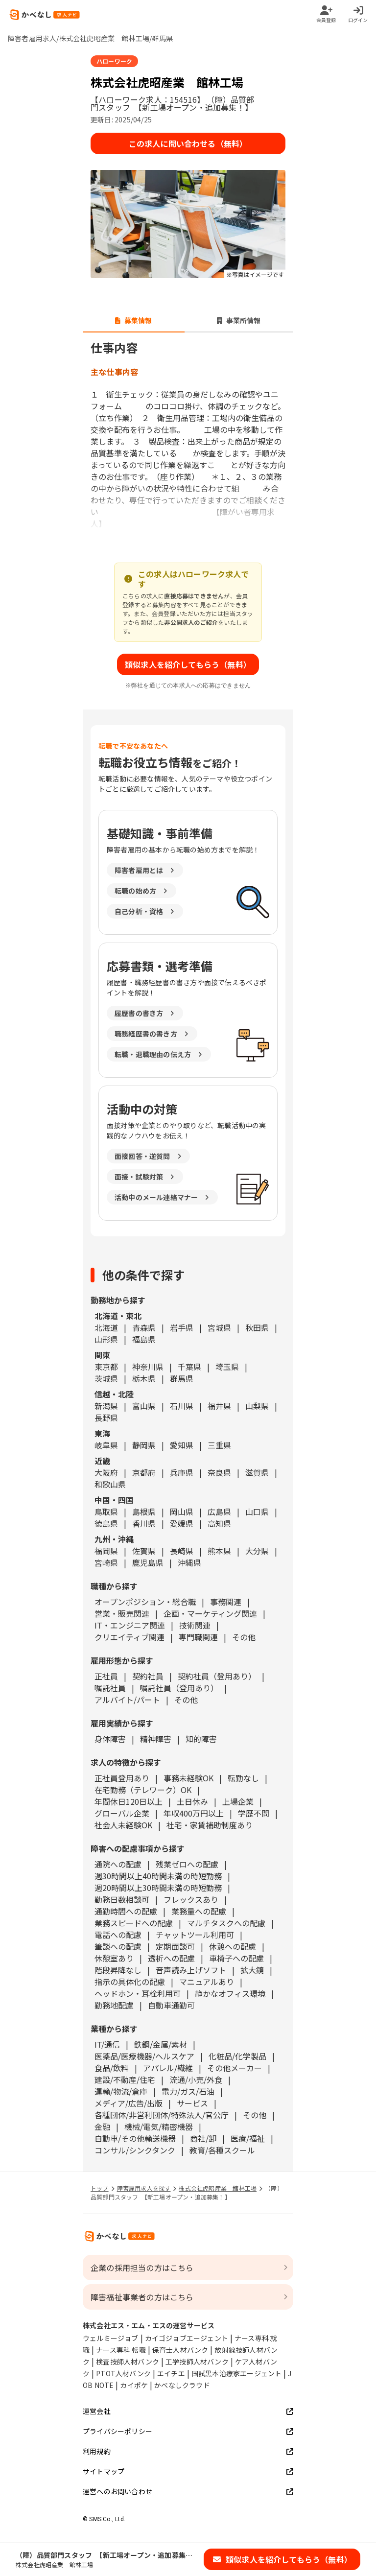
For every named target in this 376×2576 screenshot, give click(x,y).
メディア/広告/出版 (128, 2103)
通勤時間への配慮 (125, 1911)
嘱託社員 (110, 1688)
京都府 (144, 1472)
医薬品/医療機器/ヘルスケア (144, 2056)
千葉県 (189, 1366)
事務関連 (225, 1601)
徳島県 (106, 1523)
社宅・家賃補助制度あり (209, 1825)
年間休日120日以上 (128, 1801)
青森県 (144, 1327)
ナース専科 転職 (121, 2350)
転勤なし (243, 1778)
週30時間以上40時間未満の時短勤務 (158, 1876)
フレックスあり (191, 1899)
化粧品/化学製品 (237, 2056)
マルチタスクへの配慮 (226, 1923)
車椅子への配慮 (236, 1958)
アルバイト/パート (127, 1699)
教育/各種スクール (222, 2150)
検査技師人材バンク (127, 2361)
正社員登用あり (121, 1778)
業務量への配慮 (198, 1911)
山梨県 (257, 1406)
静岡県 (144, 1445)
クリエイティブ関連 (129, 1637)
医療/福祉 (248, 2138)
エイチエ (171, 2373)
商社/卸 (203, 2138)
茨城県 (106, 1378)
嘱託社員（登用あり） (179, 1688)
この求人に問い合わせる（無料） (188, 143)
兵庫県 (181, 1472)
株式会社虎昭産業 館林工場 (218, 2188)
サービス (192, 2103)
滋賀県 (257, 1472)
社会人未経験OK (123, 1825)
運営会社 (188, 2411)
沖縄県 (189, 1562)
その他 (244, 1637)
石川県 (181, 1406)
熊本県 (219, 1551)
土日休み (192, 1801)
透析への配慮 (171, 1958)
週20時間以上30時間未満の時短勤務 (158, 1887)
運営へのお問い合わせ (188, 2491)
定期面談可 (175, 1946)
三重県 (219, 1445)
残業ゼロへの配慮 (187, 1864)
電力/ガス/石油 (188, 2091)
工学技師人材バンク (197, 2361)
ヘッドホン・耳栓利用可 (137, 1993)
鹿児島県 (148, 1562)
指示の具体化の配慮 (129, 1981)
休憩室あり (114, 1958)
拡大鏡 (252, 1970)
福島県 (144, 1339)
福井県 (219, 1406)
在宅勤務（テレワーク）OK (142, 1790)
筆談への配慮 (117, 1946)
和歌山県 (110, 1484)
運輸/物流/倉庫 (120, 2091)
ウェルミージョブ (111, 2338)
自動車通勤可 (171, 2005)
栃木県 (144, 1378)
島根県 (144, 1511)
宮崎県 (106, 1562)
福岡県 (106, 1551)
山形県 (106, 1339)
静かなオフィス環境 (230, 1993)
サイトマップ (188, 2471)
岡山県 (181, 1511)
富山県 (144, 1406)
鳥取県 (106, 1511)
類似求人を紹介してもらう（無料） (188, 664)
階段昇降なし (117, 1970)
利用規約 (188, 2451)
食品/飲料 (111, 2068)
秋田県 (257, 1327)
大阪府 (106, 1472)
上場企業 (238, 1801)
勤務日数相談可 (121, 1899)
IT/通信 (107, 2044)
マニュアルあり (206, 1981)
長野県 (106, 1417)
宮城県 (219, 1327)
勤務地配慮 (114, 2005)
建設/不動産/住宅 (124, 2079)
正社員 (106, 1676)
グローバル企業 (121, 1813)
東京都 (106, 1366)
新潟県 (106, 1406)
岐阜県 (106, 1445)
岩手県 (181, 1327)
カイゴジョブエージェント (186, 2338)
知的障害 (201, 1739)
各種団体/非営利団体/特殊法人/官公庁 (161, 2115)
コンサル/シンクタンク (134, 2150)
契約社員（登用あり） (217, 1676)
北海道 (106, 1327)
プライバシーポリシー (188, 2431)
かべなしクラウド (182, 2385)
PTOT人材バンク (123, 2373)
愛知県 (181, 1445)
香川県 (144, 1523)
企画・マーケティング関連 (210, 1613)
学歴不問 (253, 1813)
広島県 (219, 1511)
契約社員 (148, 1676)
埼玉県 (227, 1366)
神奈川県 (148, 1366)
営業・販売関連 (121, 1613)
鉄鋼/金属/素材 (160, 2044)
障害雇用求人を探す (144, 2188)
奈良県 (219, 1472)
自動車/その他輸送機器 (135, 2138)
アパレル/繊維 (168, 2068)
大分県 (257, 1551)
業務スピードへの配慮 (133, 1923)
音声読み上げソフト (191, 1970)
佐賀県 (144, 1551)
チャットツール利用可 (195, 1934)
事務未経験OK (188, 1778)
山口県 (257, 1511)
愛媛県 (181, 1523)
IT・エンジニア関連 (129, 1625)
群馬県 (181, 1378)
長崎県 (181, 1551)
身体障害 (110, 1739)
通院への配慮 (117, 1864)
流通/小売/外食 (195, 2079)
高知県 (219, 1523)
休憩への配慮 (232, 1946)
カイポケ (134, 2385)
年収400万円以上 (194, 1813)
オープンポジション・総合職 (145, 1601)
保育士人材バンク (180, 2350)
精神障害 (155, 1739)
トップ (100, 2188)
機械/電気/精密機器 (158, 2126)
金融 (102, 2126)
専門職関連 (198, 1637)
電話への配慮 (117, 1934)
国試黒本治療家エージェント (236, 2373)
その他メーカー (234, 2068)
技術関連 (195, 1625)
